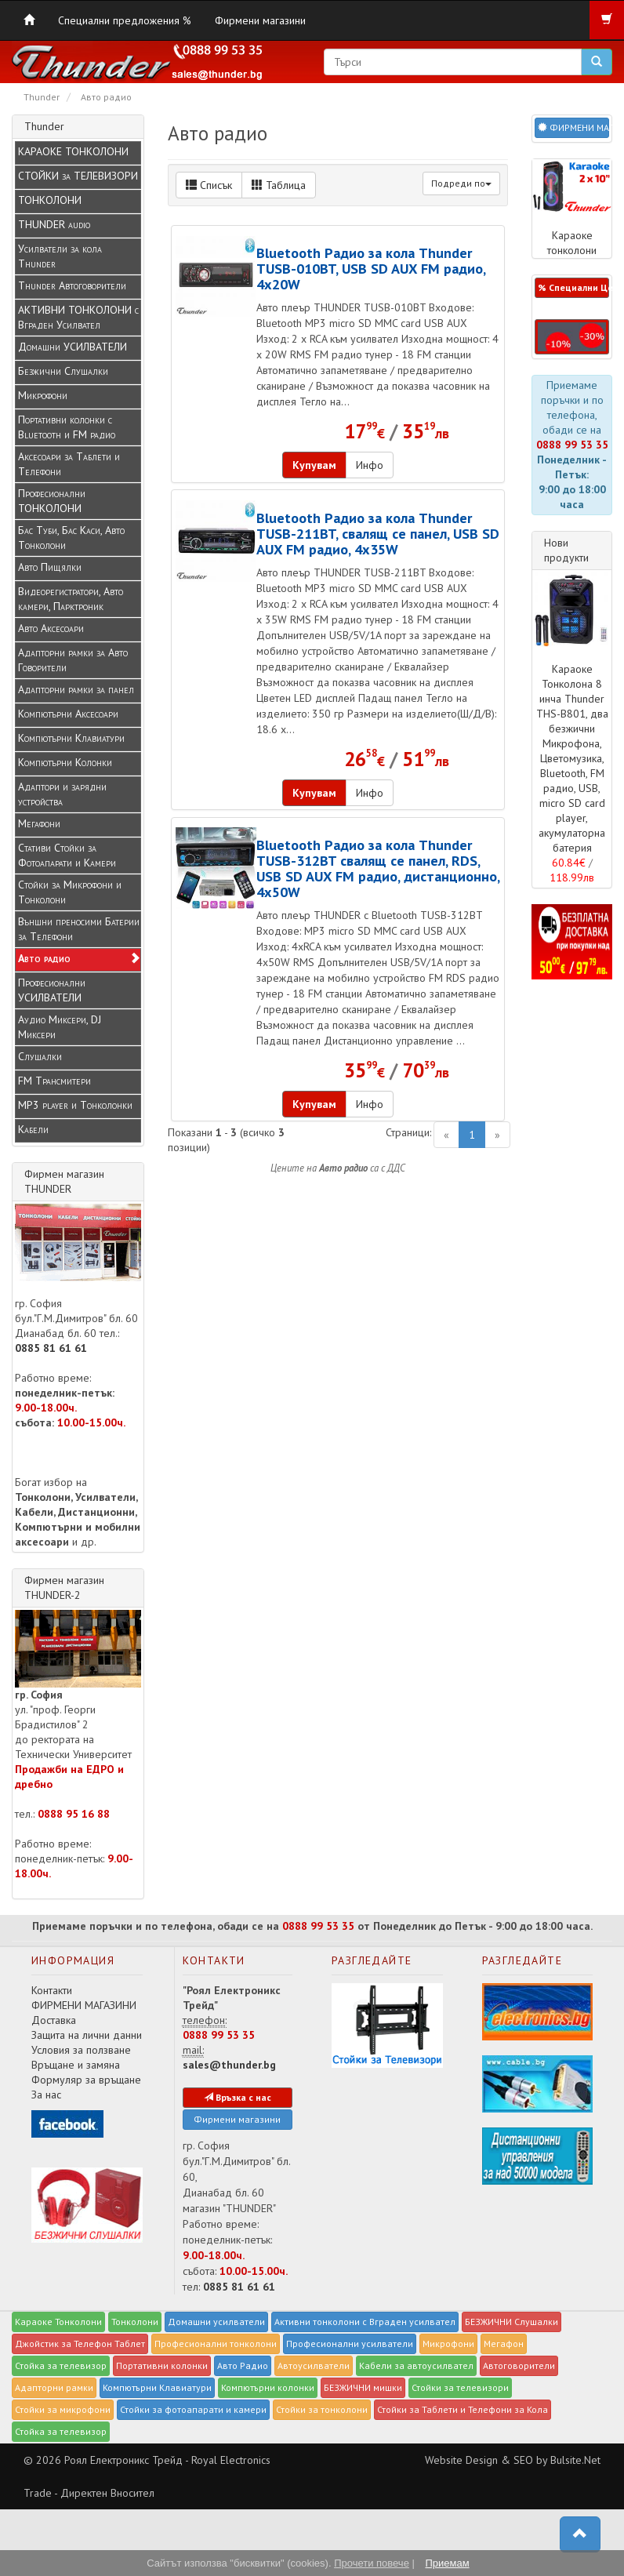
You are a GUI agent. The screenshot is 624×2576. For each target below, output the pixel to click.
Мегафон (504, 2343)
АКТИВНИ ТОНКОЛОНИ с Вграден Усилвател (78, 317)
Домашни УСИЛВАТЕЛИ (72, 347)
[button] (572, 336)
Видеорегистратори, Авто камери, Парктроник (70, 598)
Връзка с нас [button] (237, 2097)
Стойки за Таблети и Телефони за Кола (462, 2409)
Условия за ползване (81, 2050)
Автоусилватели (314, 2365)
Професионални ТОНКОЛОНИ (51, 500)
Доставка (53, 2020)
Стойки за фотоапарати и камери (193, 2409)
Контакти (51, 1990)
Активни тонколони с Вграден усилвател (364, 2321)
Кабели (33, 1129)
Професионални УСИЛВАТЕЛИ (51, 990)
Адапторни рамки (54, 2387)
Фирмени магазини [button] (237, 2119)
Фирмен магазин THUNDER (64, 1181)
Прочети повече (371, 2563)
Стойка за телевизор (61, 2365)
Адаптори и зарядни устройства (62, 793)
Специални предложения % (124, 20)
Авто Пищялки (50, 567)
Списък (209, 185)
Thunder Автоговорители (72, 285)
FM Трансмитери (54, 1081)
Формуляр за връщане (86, 2080)
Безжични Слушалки (63, 371)
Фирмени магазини (260, 20)
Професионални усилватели (349, 2343)
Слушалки (40, 1056)
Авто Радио (242, 2365)
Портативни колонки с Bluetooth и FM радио (66, 426)
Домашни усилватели (216, 2321)
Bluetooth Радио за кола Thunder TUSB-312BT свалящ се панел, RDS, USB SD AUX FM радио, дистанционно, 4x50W (377, 868)
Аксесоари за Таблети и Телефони (69, 463)
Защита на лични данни (86, 2035)
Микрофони (42, 395)
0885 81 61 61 (51, 1348)
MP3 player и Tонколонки (75, 1105)
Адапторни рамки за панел (76, 689)
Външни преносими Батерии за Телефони (79, 928)
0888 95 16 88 (74, 1814)
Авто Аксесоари (51, 628)
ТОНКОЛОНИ (50, 200)
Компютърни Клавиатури (71, 738)
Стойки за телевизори (460, 2387)
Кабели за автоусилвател (416, 2365)
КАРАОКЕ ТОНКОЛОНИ (73, 151)
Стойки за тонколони (322, 2409)
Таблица (279, 185)
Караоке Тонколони (58, 2321)
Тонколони (134, 2321)
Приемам (447, 2563)
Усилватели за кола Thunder (60, 256)
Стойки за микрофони (63, 2409)
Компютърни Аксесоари (68, 714)
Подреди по (461, 183)
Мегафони (39, 823)
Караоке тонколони (571, 208)
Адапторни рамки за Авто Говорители (73, 659)
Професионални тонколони (215, 2343)
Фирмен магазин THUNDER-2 (64, 1587)
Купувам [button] (314, 465)
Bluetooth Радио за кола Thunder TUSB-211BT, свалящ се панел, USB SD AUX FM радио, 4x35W (377, 533)
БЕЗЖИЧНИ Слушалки (511, 2321)
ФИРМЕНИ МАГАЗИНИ (83, 2005)
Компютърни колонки (267, 2387)
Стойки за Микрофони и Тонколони (70, 892)
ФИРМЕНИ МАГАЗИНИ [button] (573, 127)
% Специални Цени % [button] (573, 287)
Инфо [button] (369, 465)
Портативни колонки (162, 2365)
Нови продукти (566, 550)
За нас (46, 2094)
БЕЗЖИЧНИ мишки (363, 2387)
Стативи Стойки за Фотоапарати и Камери (67, 855)
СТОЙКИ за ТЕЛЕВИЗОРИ (78, 176)
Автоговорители (519, 2365)
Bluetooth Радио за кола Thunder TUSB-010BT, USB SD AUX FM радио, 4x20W (370, 268)
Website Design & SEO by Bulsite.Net (512, 2460)
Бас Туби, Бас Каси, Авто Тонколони (71, 537)
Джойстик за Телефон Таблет (80, 2343)
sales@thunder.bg (229, 2065)
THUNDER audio (54, 224)
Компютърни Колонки (65, 762)
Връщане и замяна (75, 2065)
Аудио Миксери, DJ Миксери (59, 1026)
